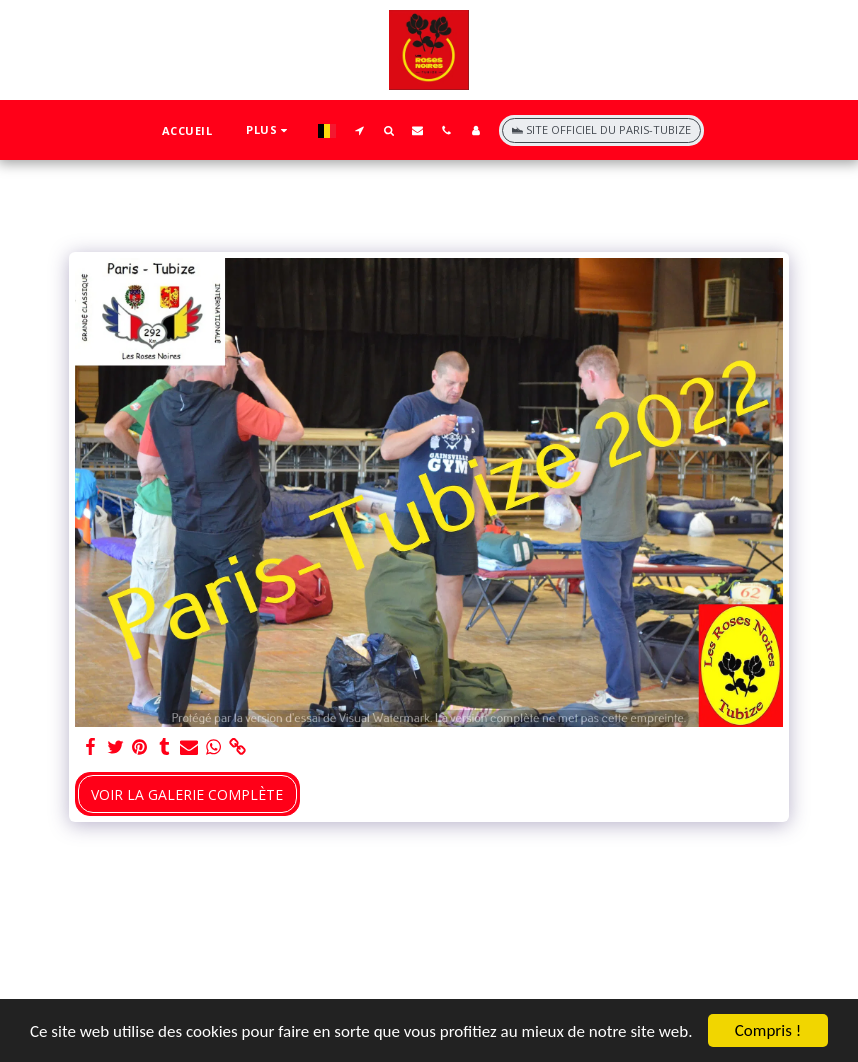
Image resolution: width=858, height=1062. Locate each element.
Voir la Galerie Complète (187, 794)
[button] (359, 130)
